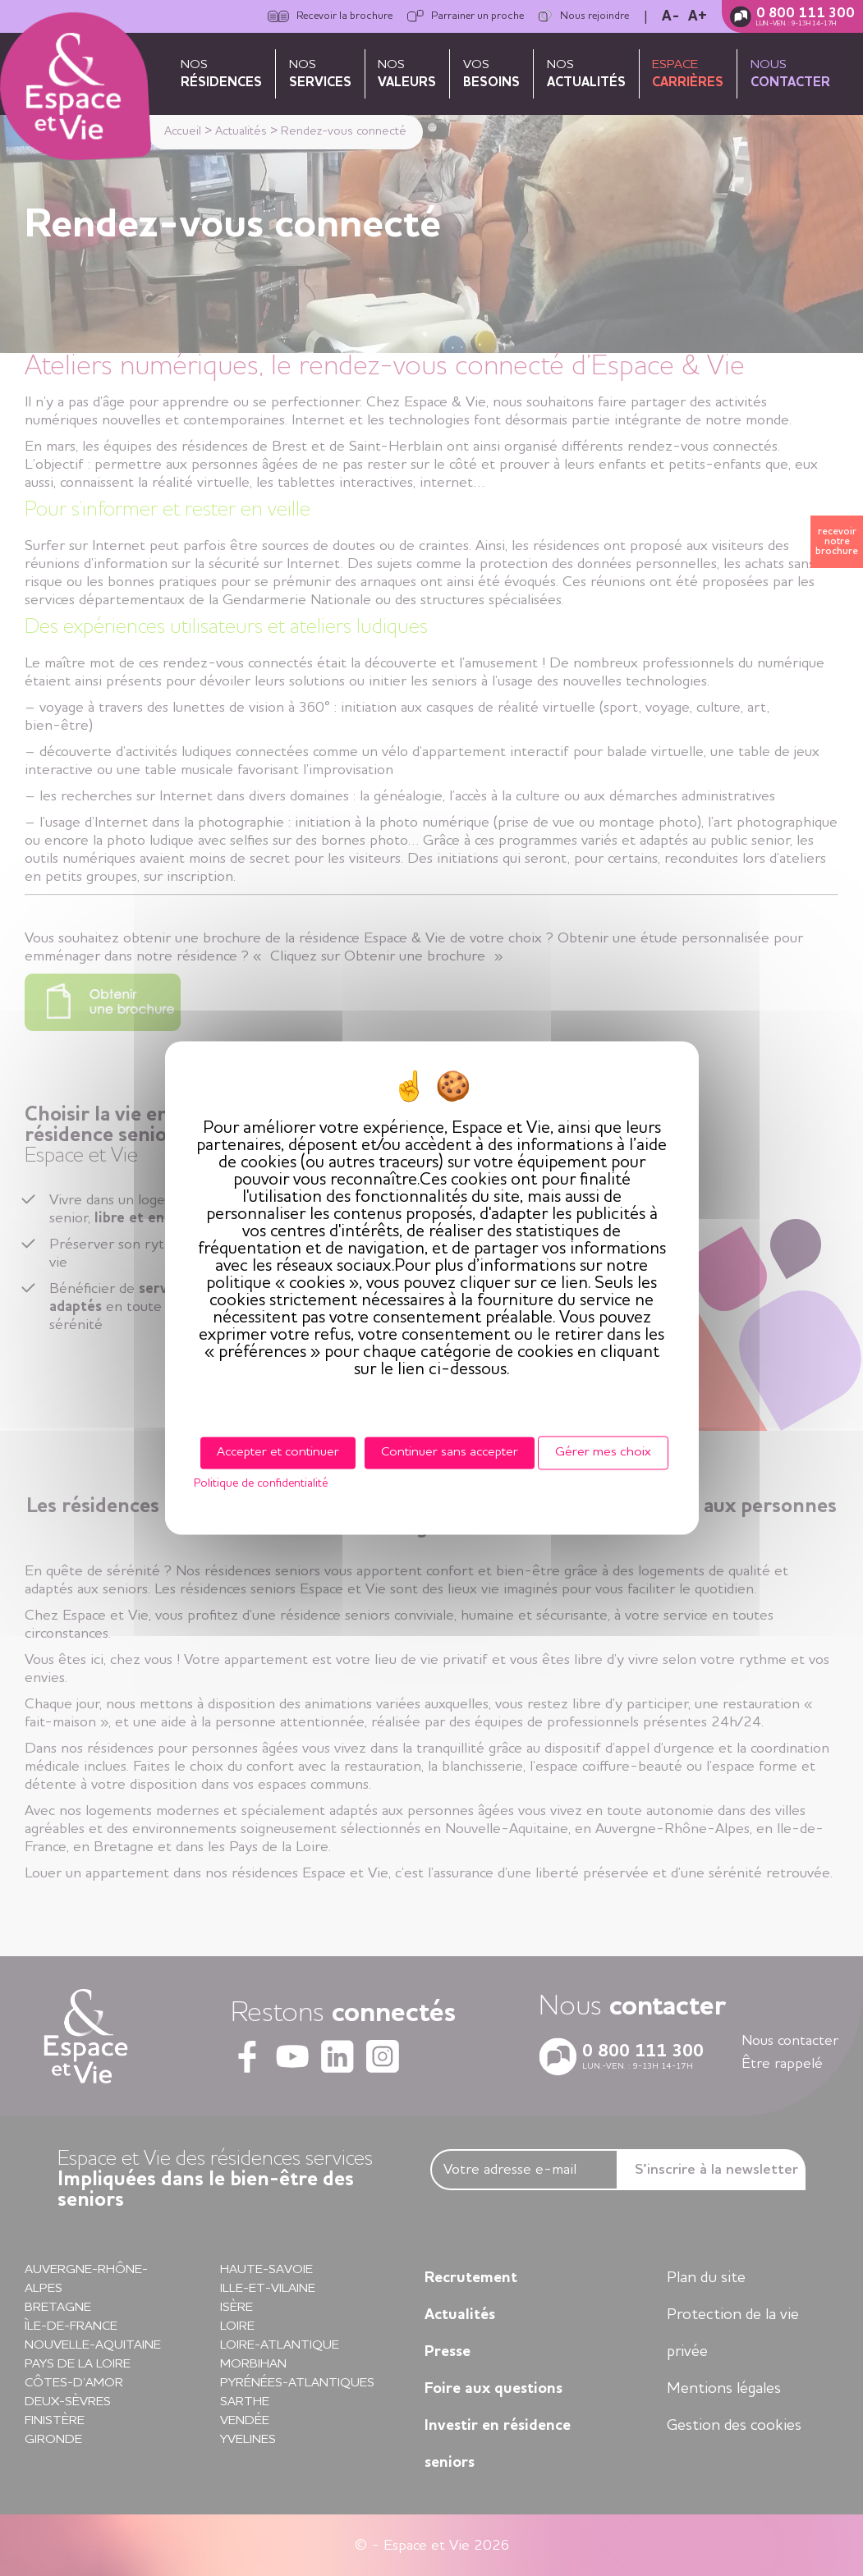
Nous (790, 73)
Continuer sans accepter (449, 1452)
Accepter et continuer (278, 1452)
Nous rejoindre (584, 16)
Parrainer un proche (465, 16)
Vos (491, 73)
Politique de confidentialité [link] (261, 1484)
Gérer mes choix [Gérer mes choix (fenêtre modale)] (603, 1452)
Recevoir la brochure (330, 16)
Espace (687, 73)
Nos (221, 73)
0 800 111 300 (805, 14)
